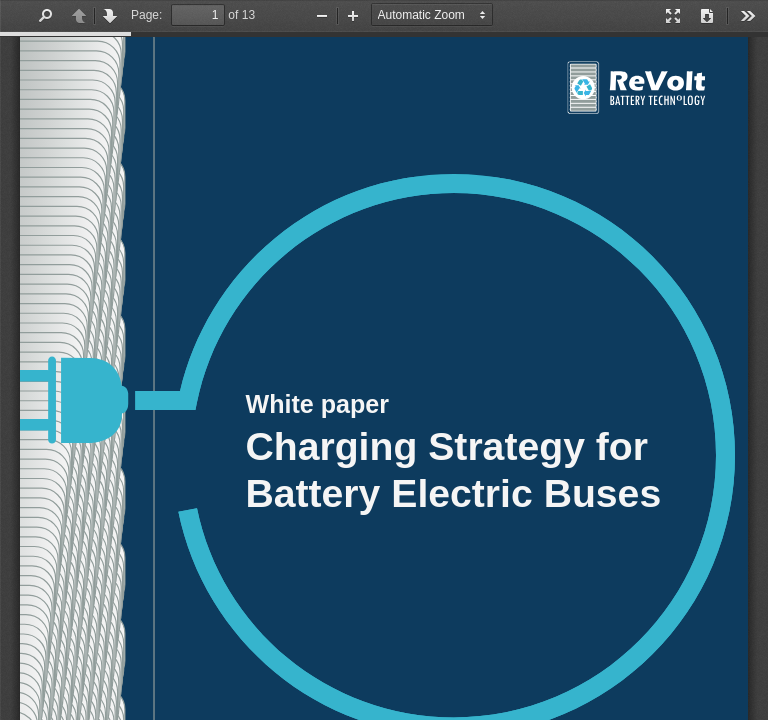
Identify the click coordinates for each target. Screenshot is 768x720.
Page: (146, 15)
